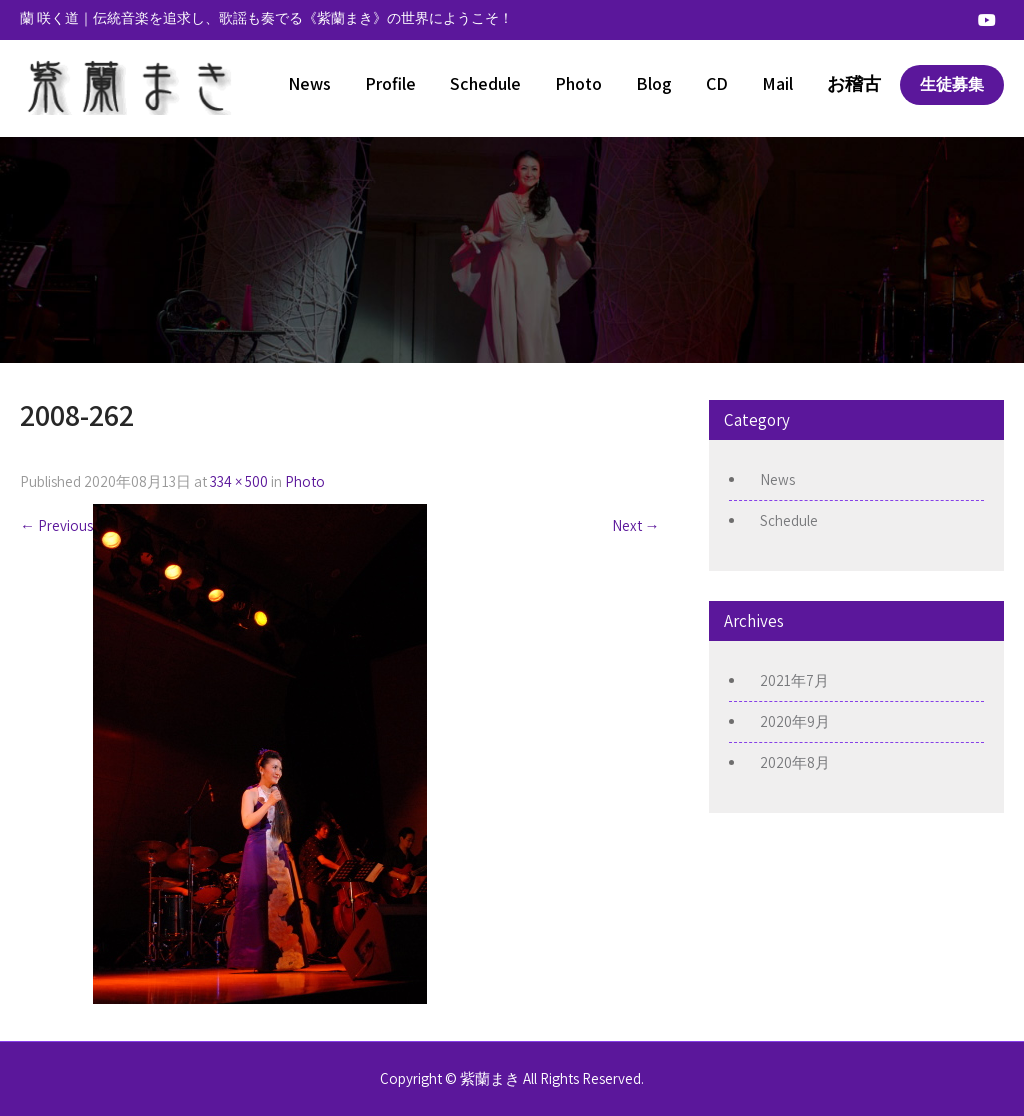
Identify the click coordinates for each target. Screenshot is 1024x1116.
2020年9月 (795, 721)
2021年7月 (794, 680)
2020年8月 (795, 762)
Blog (654, 83)
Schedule (485, 83)
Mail (777, 83)
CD (717, 83)
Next (636, 525)
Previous (56, 525)
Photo (578, 83)
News (309, 83)
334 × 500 (239, 481)
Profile (390, 83)
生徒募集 (952, 84)
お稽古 (854, 83)
